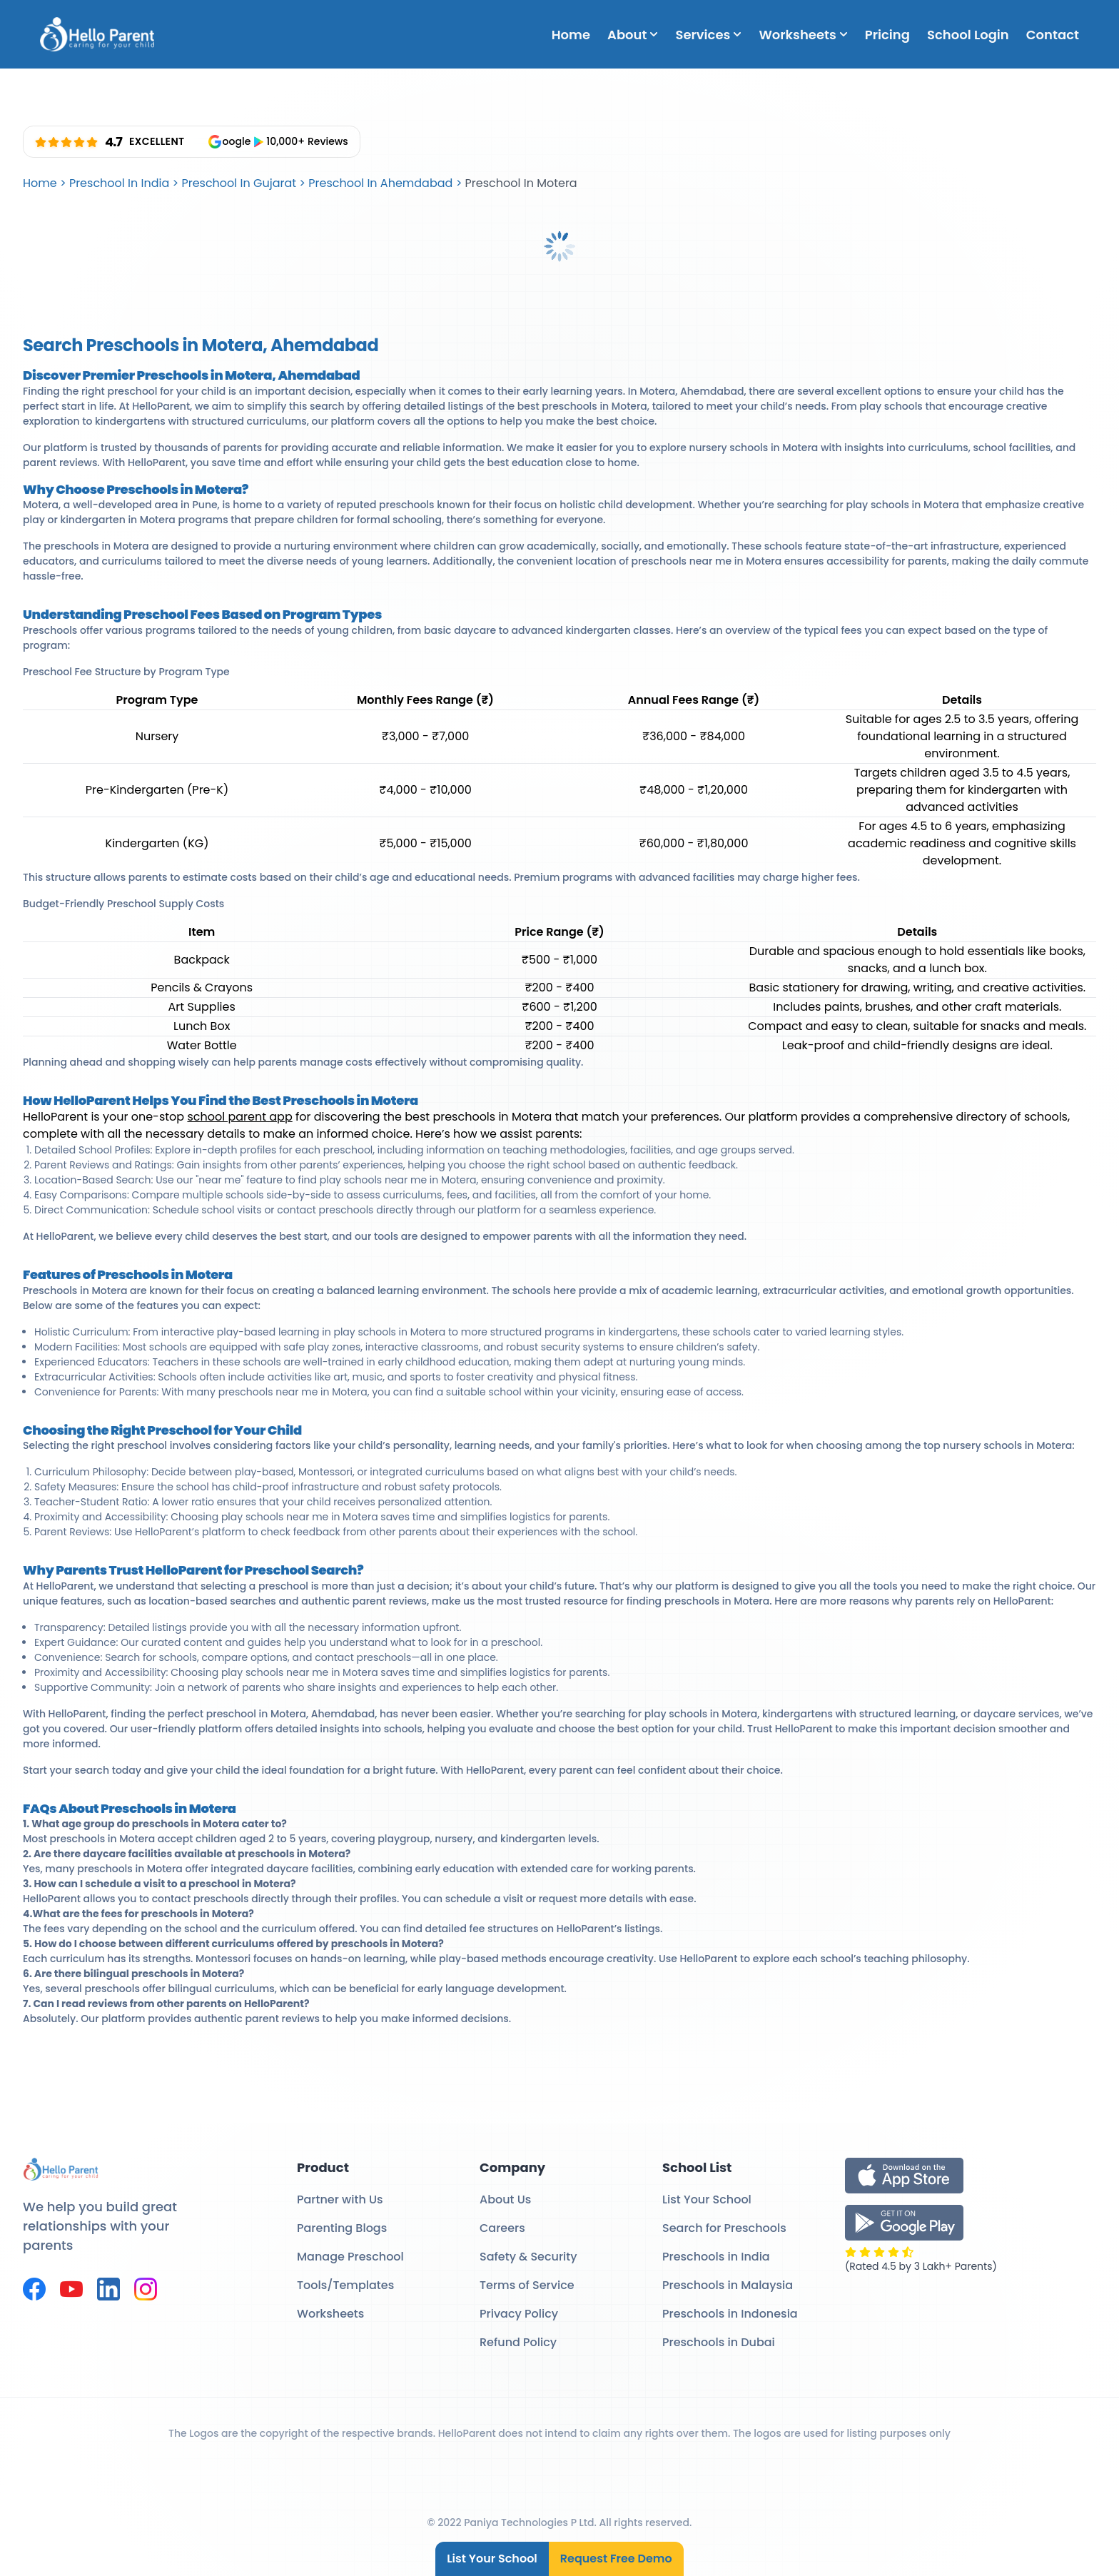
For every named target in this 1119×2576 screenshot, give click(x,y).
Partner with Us (340, 2199)
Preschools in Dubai (718, 2342)
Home (571, 35)
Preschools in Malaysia (727, 2285)
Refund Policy (518, 2342)
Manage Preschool (350, 2256)
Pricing (887, 35)
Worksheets (803, 35)
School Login (968, 35)
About (632, 35)
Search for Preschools (724, 2228)
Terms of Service (527, 2285)
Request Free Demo (616, 2558)
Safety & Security (528, 2256)
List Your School (492, 2558)
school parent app (239, 1116)
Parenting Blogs (342, 2228)
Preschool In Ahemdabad (380, 183)
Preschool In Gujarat (238, 183)
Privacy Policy (519, 2313)
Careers (502, 2228)
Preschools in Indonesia (730, 2313)
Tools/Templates (345, 2285)
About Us (505, 2199)
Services (708, 35)
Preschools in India (716, 2256)
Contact (1052, 35)
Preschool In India (119, 183)
